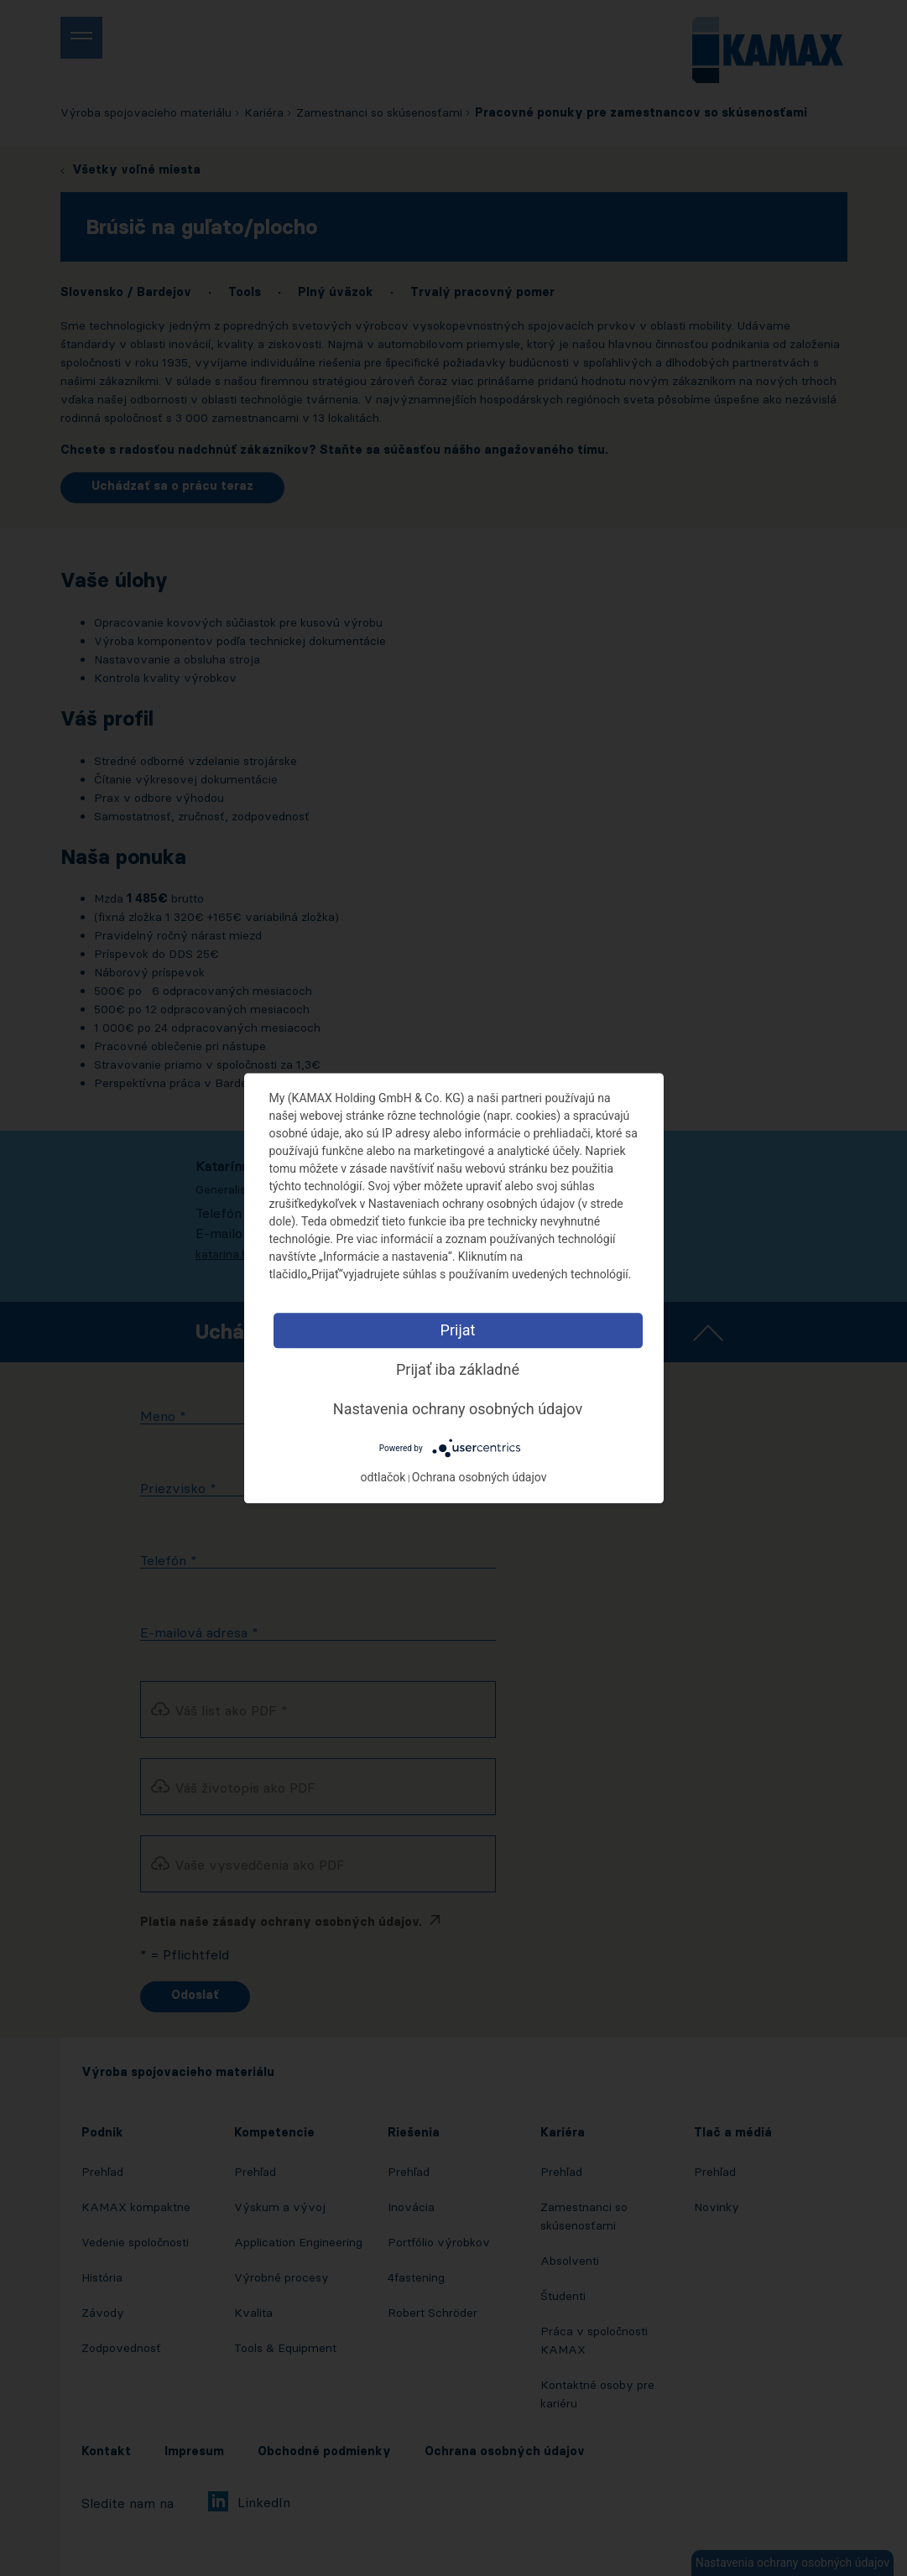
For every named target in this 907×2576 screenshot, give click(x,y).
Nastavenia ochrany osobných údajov (457, 1409)
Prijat (458, 1330)
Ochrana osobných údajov (479, 1477)
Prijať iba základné (457, 1369)
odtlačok (383, 1477)
